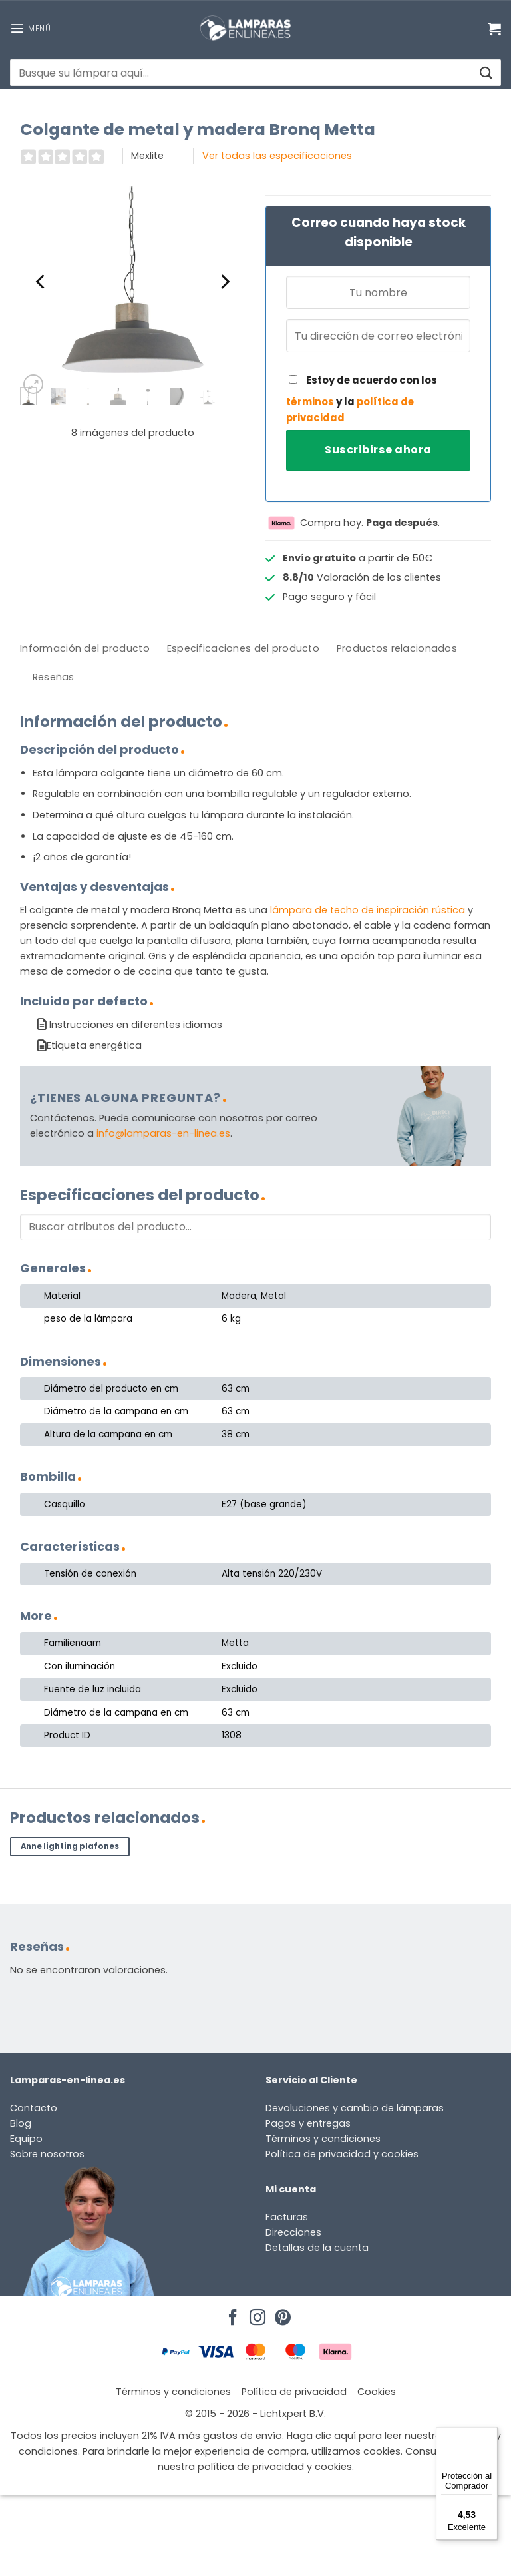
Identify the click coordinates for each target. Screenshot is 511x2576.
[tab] (85, 649)
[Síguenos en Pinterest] (280, 2313)
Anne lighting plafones (70, 1846)
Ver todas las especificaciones (277, 155)
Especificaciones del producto (243, 648)
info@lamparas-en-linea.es (163, 1133)
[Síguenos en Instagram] (255, 2313)
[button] (30, 28)
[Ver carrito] (494, 28)
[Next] (224, 281)
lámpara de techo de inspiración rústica (367, 910)
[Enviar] (485, 73)
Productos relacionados (397, 648)
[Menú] (490, 2435)
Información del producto (85, 648)
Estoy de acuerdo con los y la (361, 399)
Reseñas (54, 677)
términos (310, 402)
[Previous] (41, 281)
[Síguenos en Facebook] (231, 2313)
